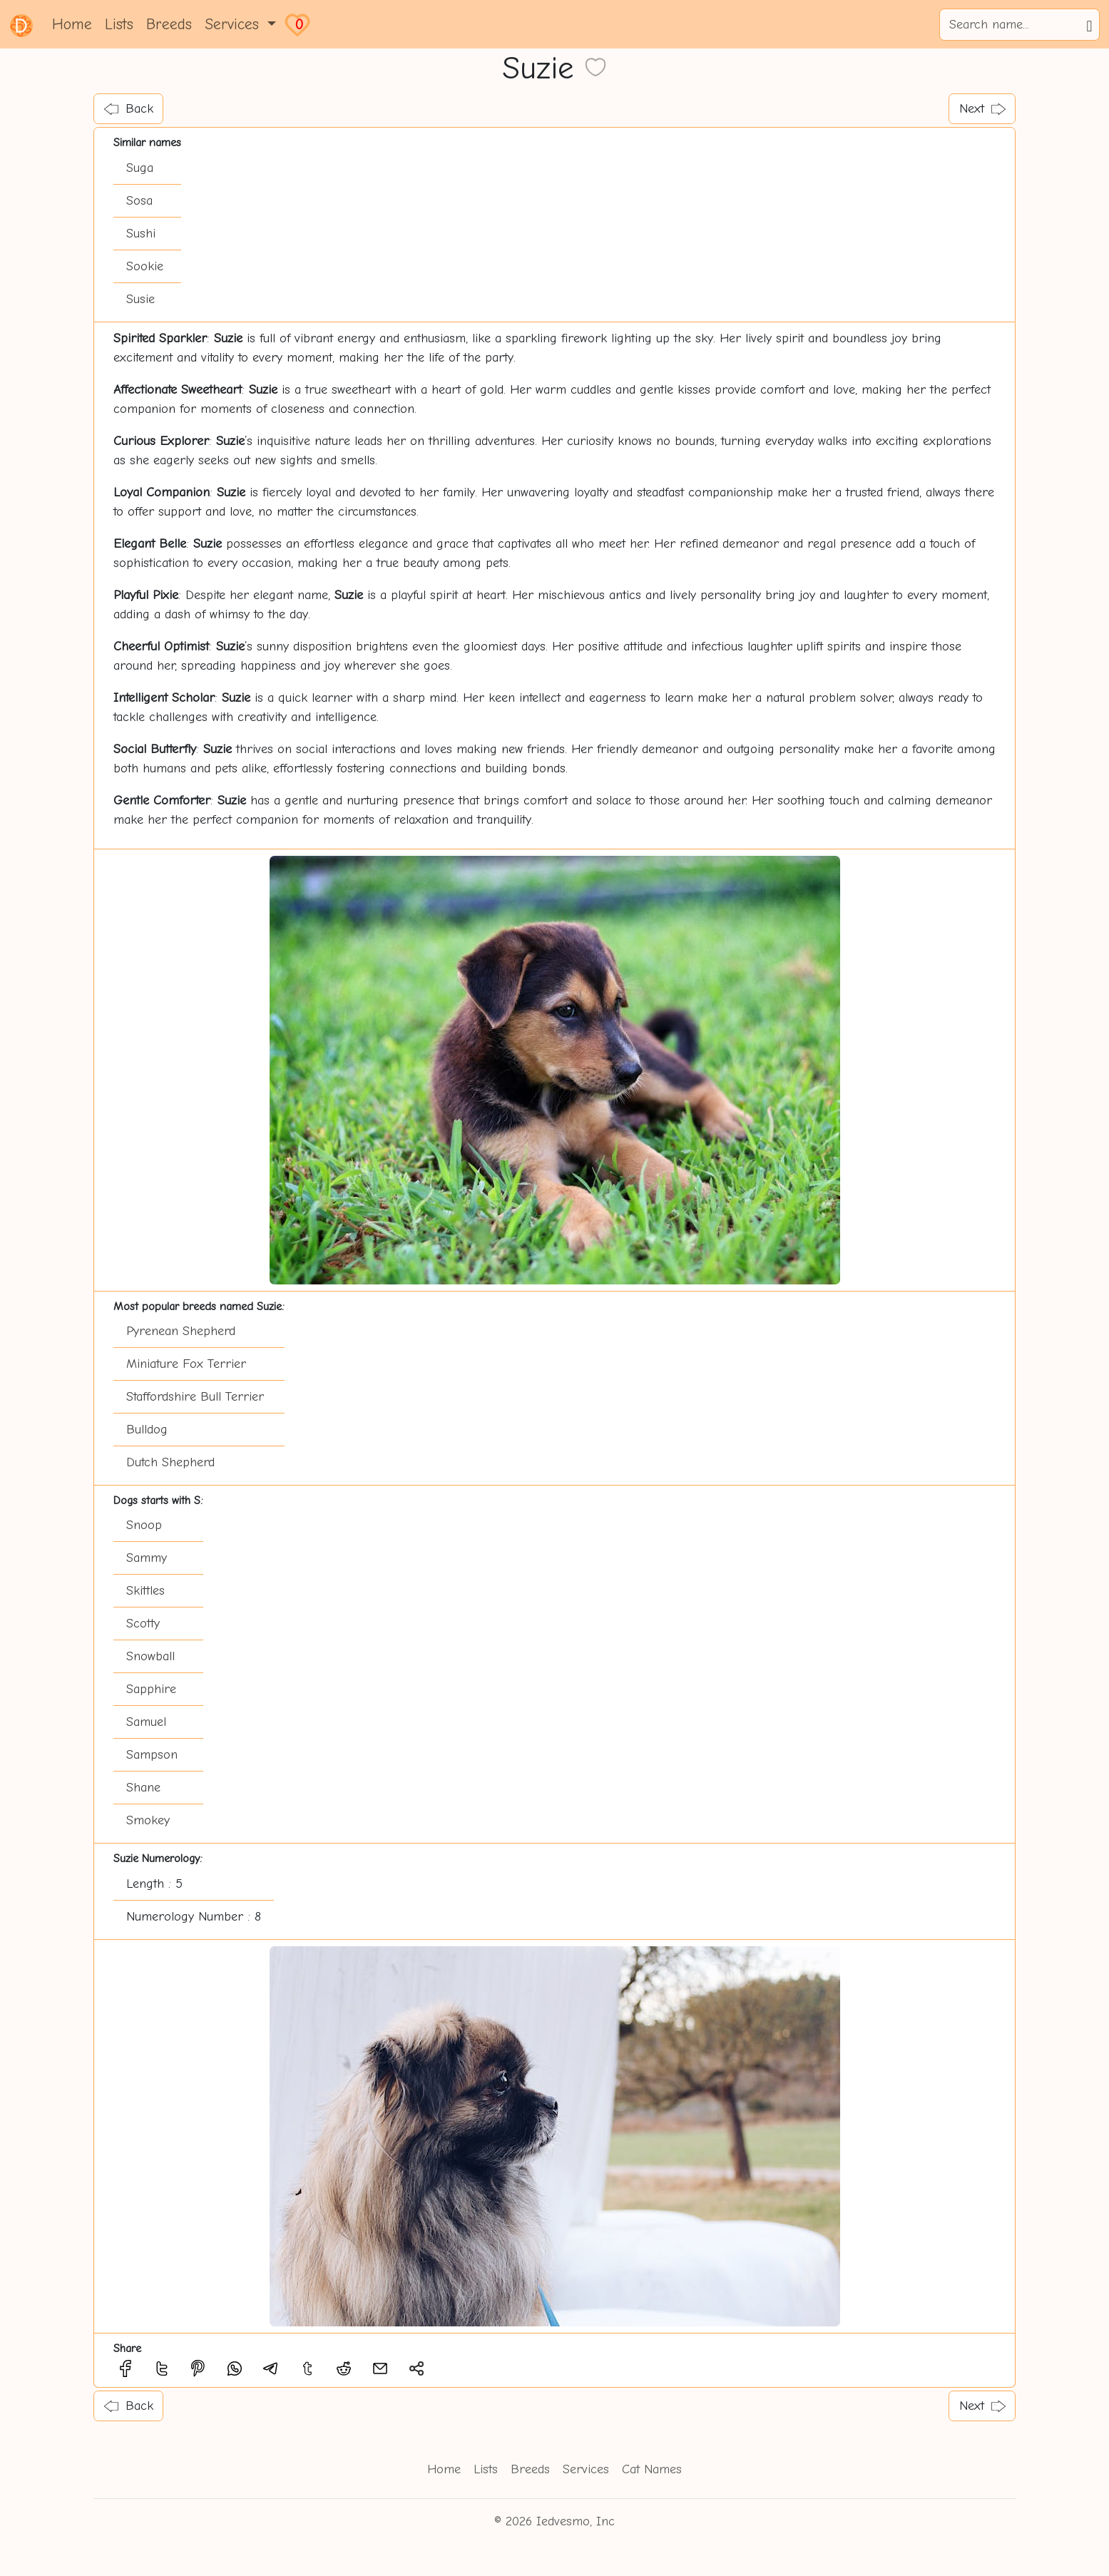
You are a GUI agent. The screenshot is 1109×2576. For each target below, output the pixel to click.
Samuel (146, 1721)
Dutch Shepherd (170, 1462)
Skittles (145, 1590)
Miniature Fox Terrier (186, 1363)
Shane (143, 1787)
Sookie (144, 266)
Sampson (152, 1754)
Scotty (143, 1623)
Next (982, 108)
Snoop (144, 1525)
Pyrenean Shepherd (180, 1331)
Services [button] (234, 24)
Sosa (139, 200)
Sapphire (151, 1689)
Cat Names (652, 2469)
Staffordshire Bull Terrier (195, 1396)
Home (72, 24)
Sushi (140, 233)
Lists (119, 24)
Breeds (169, 24)
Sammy (146, 1557)
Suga (139, 167)
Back (128, 108)
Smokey (148, 1820)
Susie (140, 299)
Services (586, 2469)
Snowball (150, 1656)
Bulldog (147, 1429)
